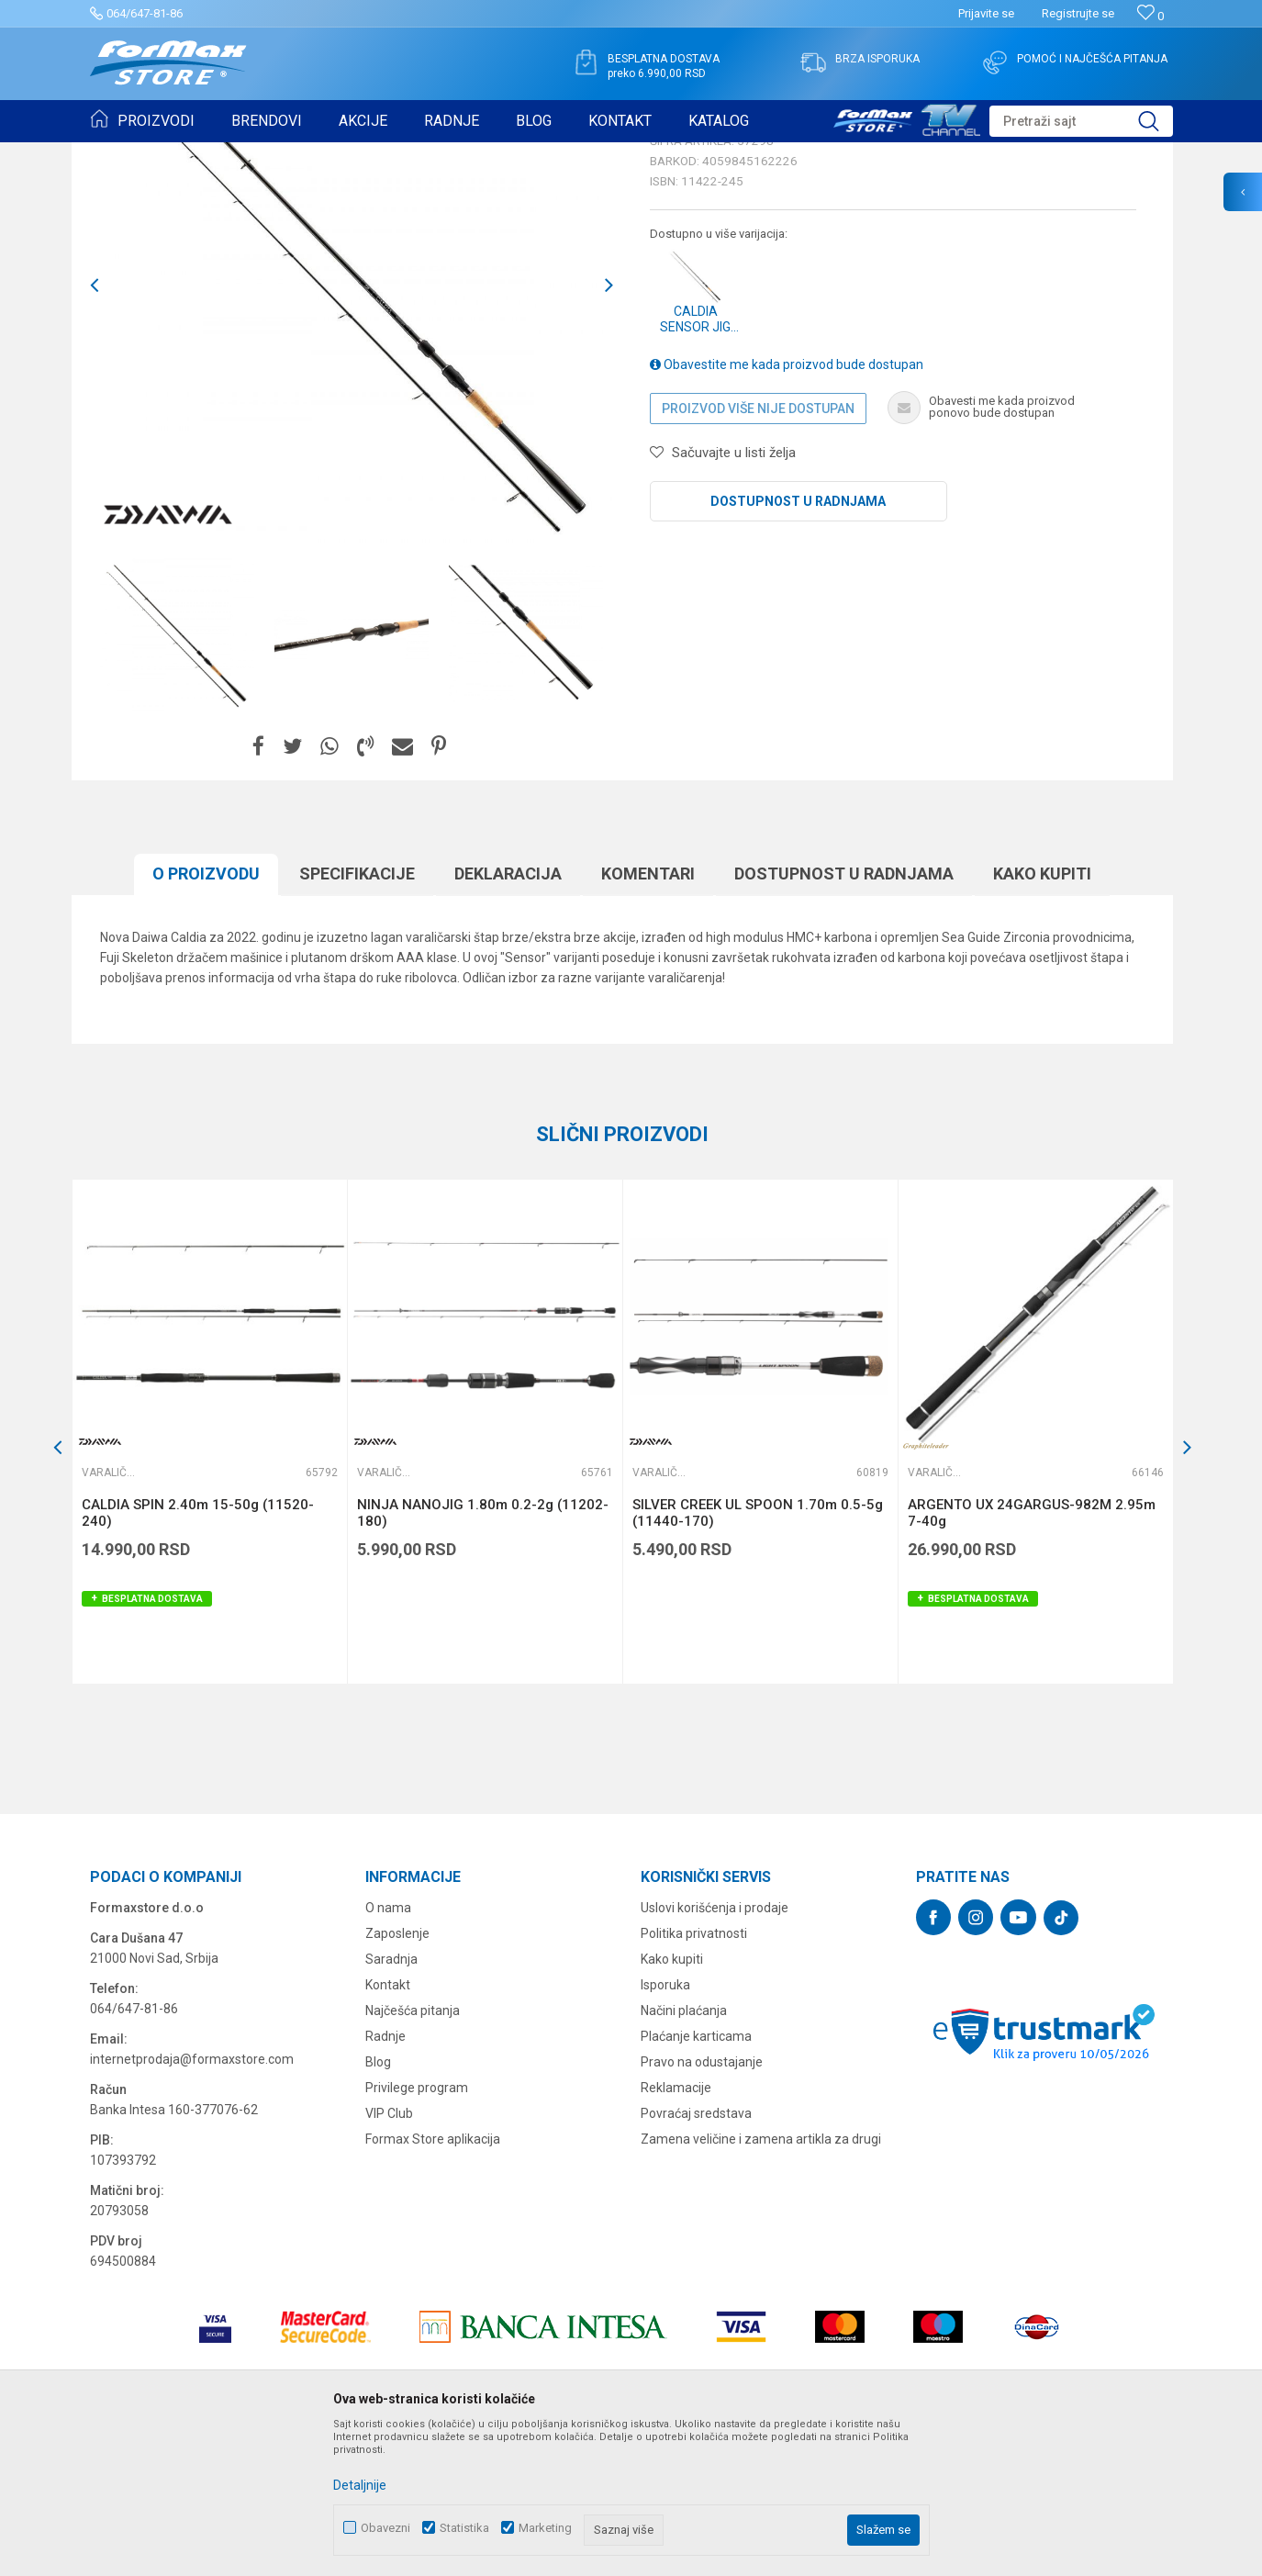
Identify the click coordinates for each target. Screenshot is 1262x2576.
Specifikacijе (357, 1015)
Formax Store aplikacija (432, 2281)
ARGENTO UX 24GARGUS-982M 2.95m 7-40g (1032, 1655)
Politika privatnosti (694, 2075)
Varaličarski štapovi (339, 154)
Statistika (464, 2528)
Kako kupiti (1042, 1015)
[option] (177, 777)
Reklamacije (676, 2230)
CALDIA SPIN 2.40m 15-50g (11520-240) (198, 1655)
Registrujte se (1078, 13)
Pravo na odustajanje (702, 2204)
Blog (378, 2204)
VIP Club (389, 2255)
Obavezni (385, 2528)
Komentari (648, 1015)
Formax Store (123, 154)
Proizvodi (194, 154)
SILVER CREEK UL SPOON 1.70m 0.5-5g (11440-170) (757, 1655)
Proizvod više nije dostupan (758, 550)
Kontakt (387, 2127)
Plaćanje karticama (696, 2178)
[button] (1081, 121)
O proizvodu (206, 1015)
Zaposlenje (397, 2075)
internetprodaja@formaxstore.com (192, 2201)
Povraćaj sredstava (696, 2255)
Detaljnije (359, 2485)
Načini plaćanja (684, 2152)
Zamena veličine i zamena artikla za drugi (761, 2281)
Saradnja (391, 2101)
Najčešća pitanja (412, 2152)
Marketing (545, 2528)
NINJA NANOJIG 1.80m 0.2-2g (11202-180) (483, 1655)
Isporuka (665, 2127)
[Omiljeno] (1150, 16)
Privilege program (416, 2230)
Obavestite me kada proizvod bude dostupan (786, 506)
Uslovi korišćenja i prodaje (714, 2050)
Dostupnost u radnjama (798, 643)
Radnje (385, 2178)
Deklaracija (508, 1015)
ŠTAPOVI (253, 154)
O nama (388, 2050)
